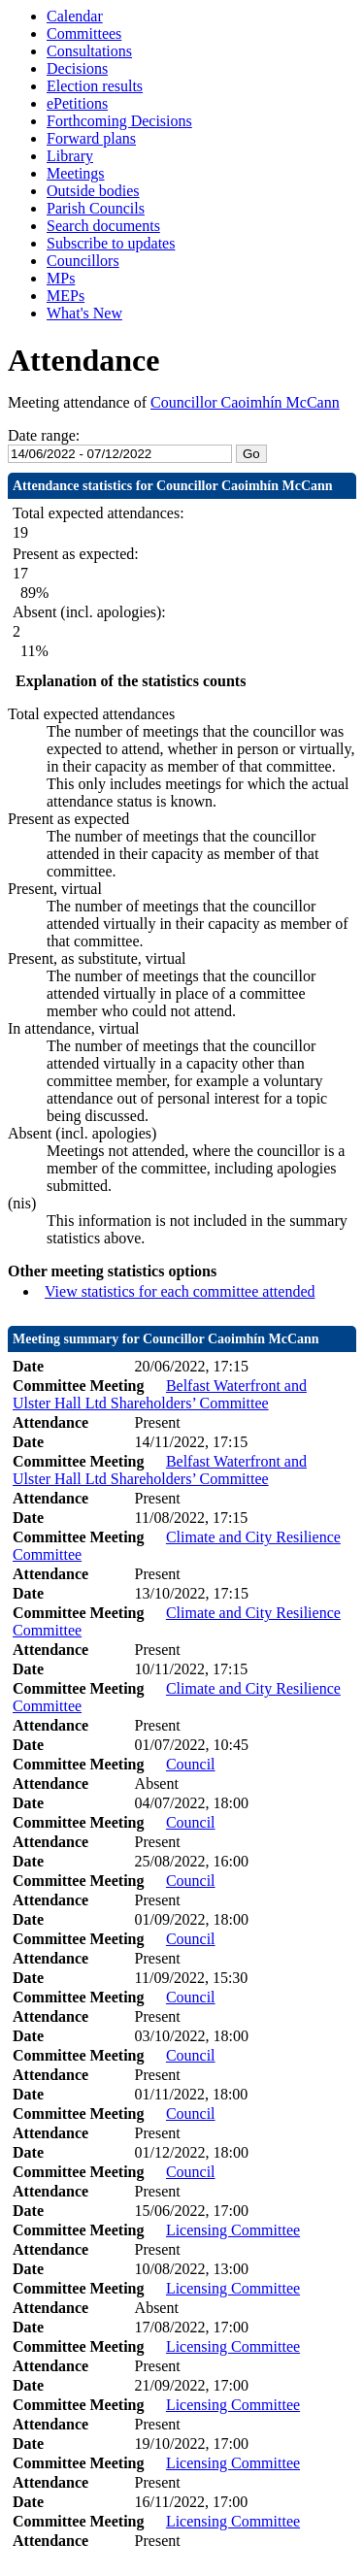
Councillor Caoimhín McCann (245, 402)
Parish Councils (96, 208)
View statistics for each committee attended (180, 1291)
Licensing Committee (233, 2230)
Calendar (75, 16)
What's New (84, 313)
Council (190, 1764)
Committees (84, 33)
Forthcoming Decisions (119, 121)
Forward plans (91, 138)
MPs (61, 278)
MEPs (65, 295)
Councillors (83, 260)
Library (70, 156)
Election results (95, 86)
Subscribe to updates (111, 243)
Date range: (44, 435)
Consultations (89, 51)
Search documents (103, 225)
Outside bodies (93, 190)
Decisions (77, 68)
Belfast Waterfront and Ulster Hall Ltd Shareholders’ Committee (160, 1394)
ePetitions (77, 103)
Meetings (76, 173)
